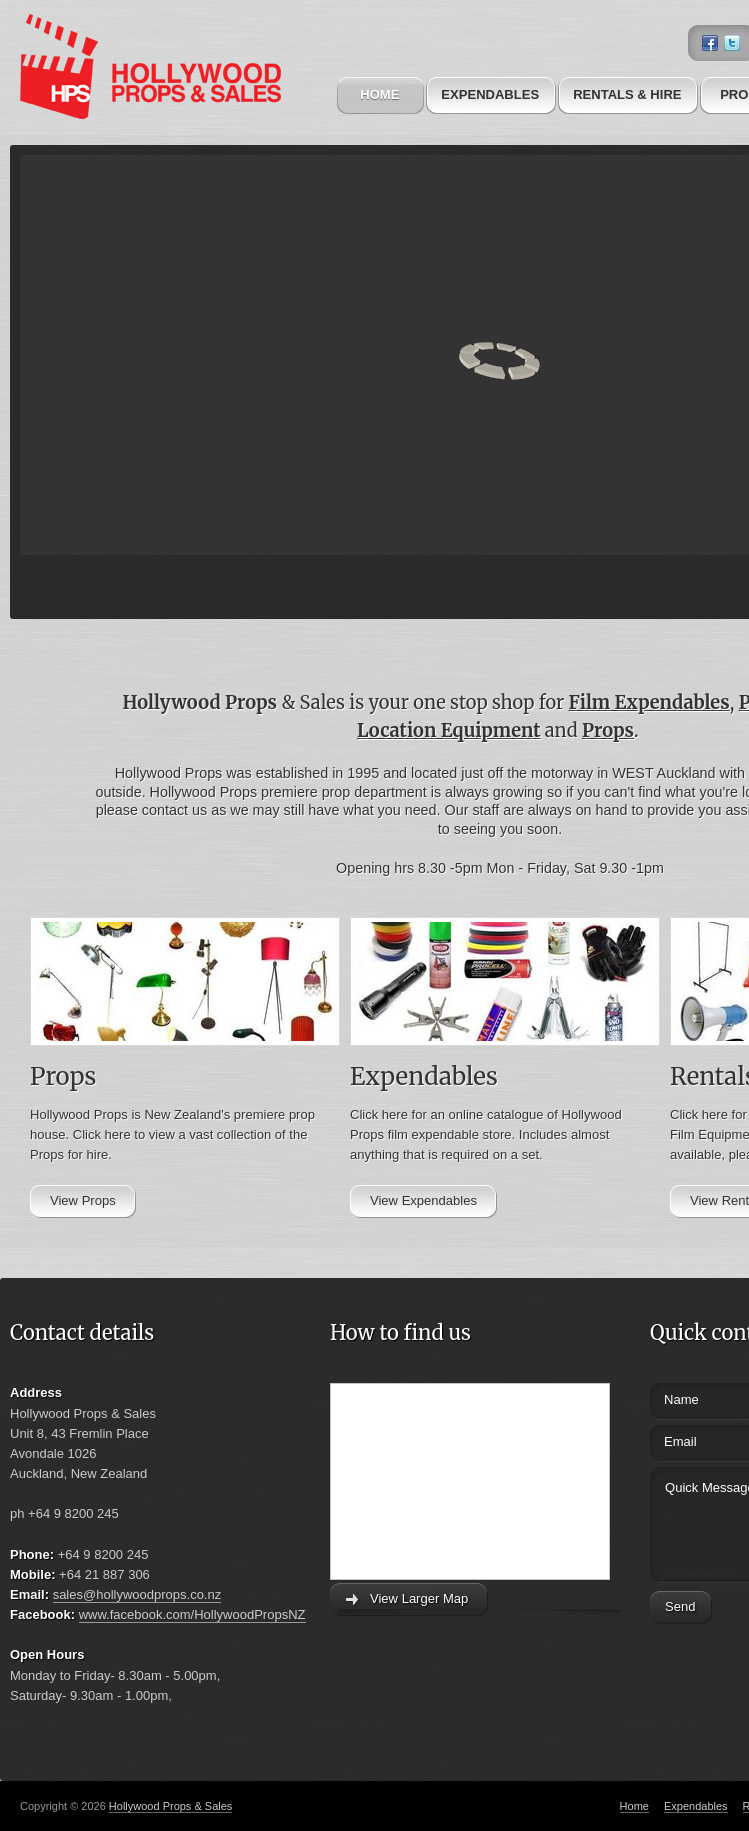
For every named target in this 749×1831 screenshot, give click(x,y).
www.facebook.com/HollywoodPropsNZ (192, 1614)
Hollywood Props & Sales (171, 1806)
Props (608, 730)
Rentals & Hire (627, 94)
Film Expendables (649, 702)
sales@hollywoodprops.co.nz (137, 1594)
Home (379, 94)
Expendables (490, 94)
